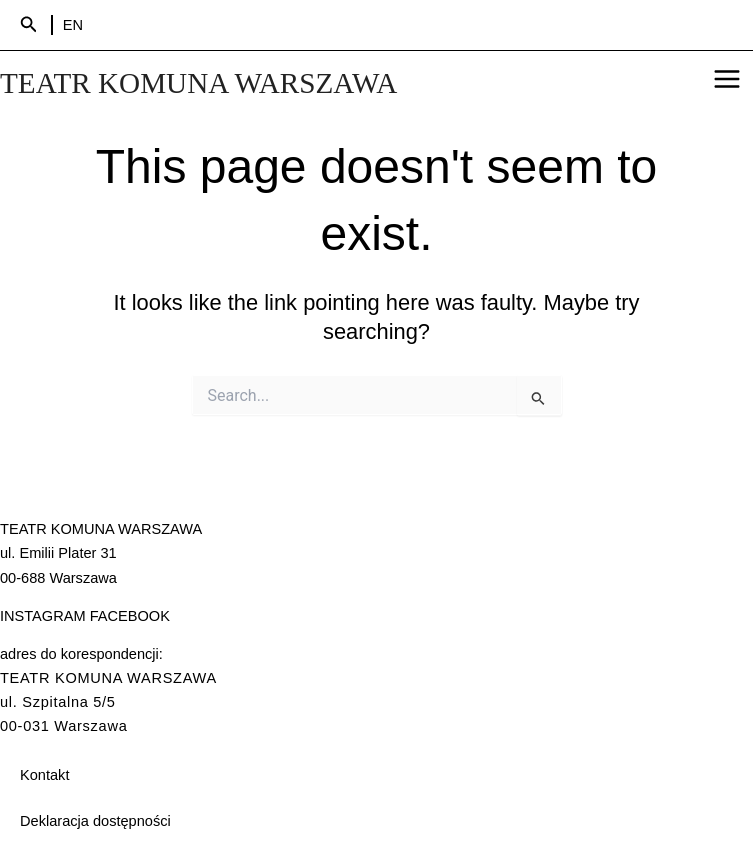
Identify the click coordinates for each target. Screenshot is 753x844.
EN (73, 25)
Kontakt (44, 775)
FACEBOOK (130, 616)
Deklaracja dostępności (95, 821)
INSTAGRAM (43, 616)
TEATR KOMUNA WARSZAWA (198, 83)
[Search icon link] (29, 25)
